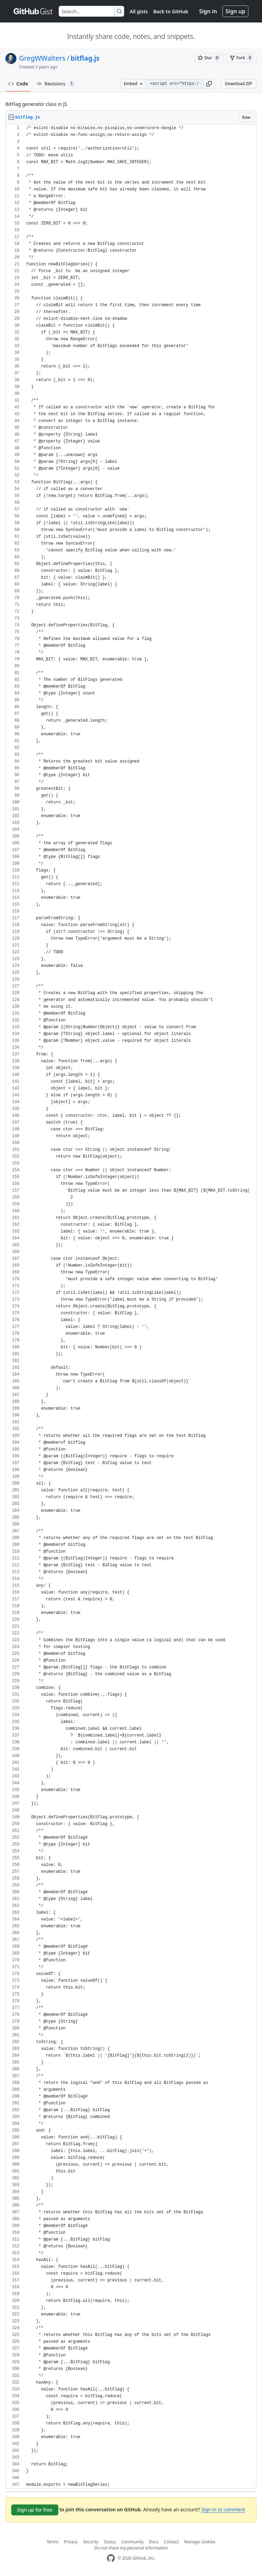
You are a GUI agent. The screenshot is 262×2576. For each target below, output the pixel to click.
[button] (209, 84)
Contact (171, 2542)
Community (132, 2542)
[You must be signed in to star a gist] (209, 58)
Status (110, 2542)
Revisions (56, 83)
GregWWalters (42, 58)
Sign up (235, 11)
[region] (131, 1306)
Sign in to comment (223, 2509)
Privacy (70, 2542)
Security (90, 2542)
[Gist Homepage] (33, 11)
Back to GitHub (170, 11)
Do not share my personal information (131, 2548)
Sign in (208, 11)
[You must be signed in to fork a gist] (242, 58)
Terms (53, 2542)
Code (18, 83)
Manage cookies (199, 2542)
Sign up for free (35, 2510)
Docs (154, 2542)
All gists (139, 11)
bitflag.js (85, 58)
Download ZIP (238, 84)
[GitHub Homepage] (111, 2558)
